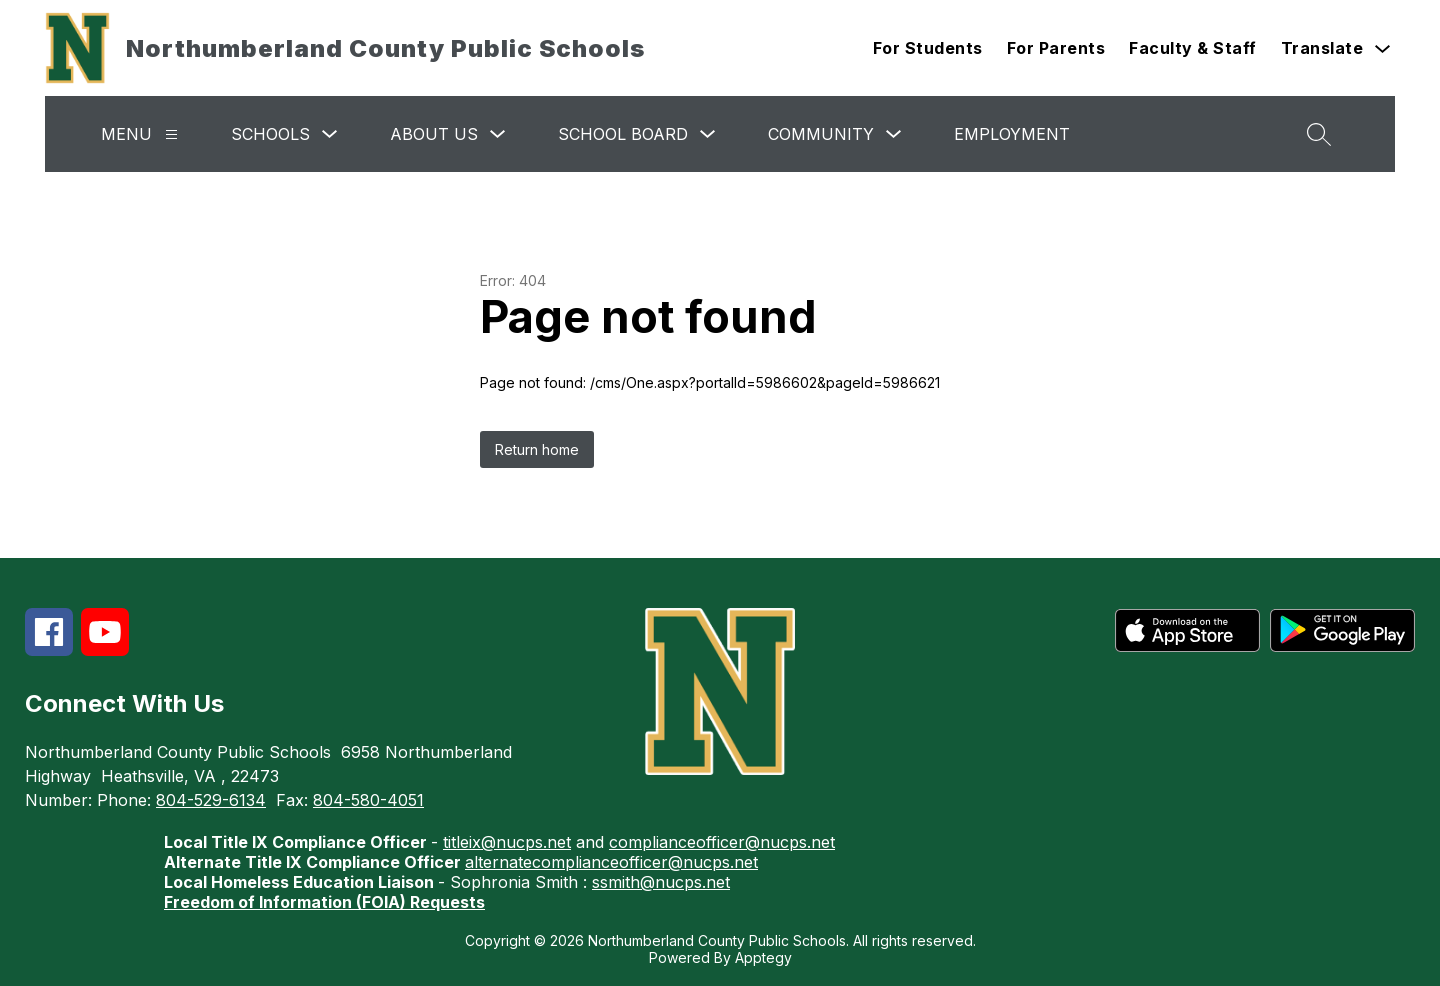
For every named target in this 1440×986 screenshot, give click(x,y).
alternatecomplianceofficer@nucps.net (611, 862)
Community (821, 134)
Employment (1012, 134)
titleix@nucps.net (507, 842)
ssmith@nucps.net (661, 882)
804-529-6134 (211, 800)
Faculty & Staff (1193, 48)
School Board (623, 134)
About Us (434, 134)
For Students (928, 48)
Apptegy (763, 957)
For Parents (1056, 48)
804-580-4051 (368, 800)
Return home (537, 449)
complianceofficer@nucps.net (722, 842)
